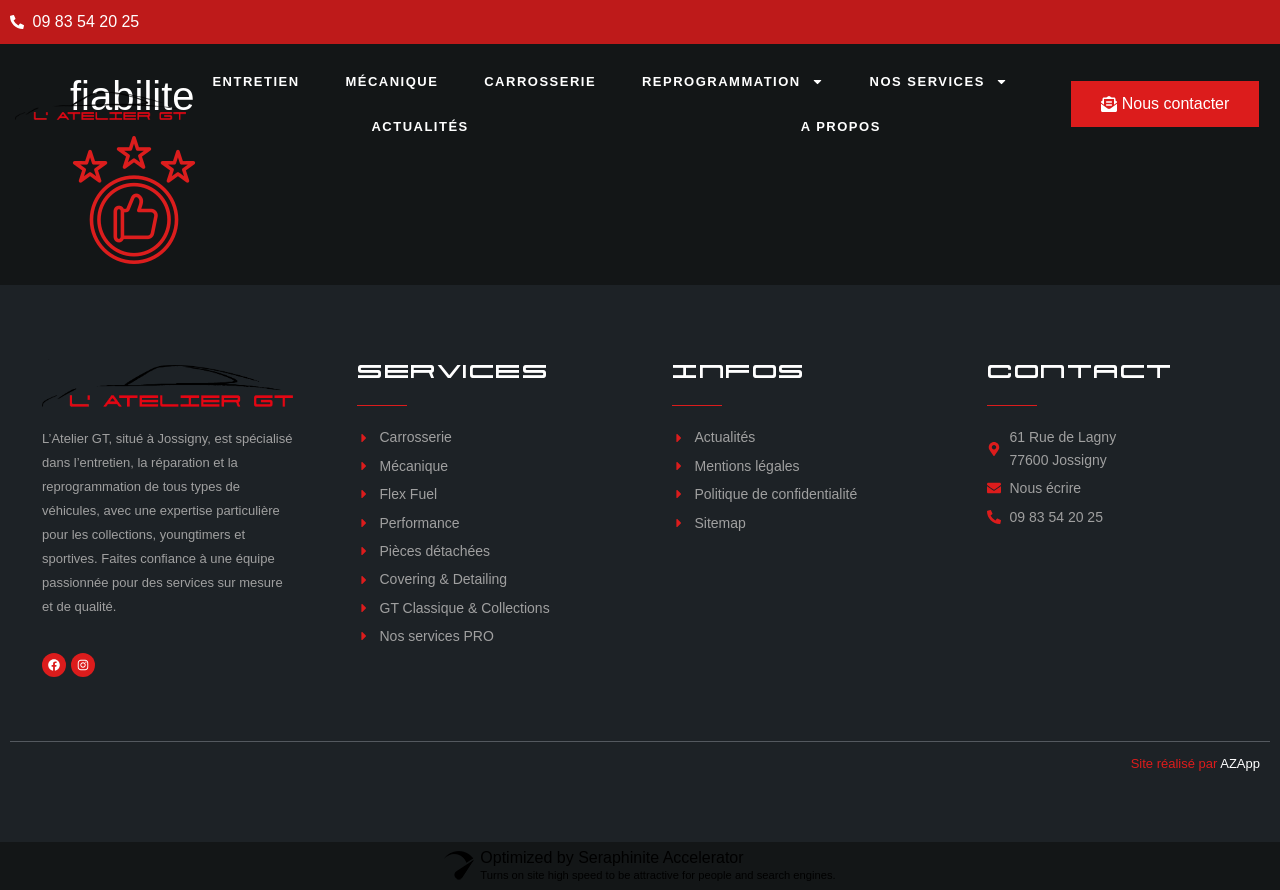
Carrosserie (540, 81)
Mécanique (391, 81)
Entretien (255, 81)
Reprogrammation (733, 81)
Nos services (939, 81)
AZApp (1240, 763)
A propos (841, 126)
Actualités (419, 126)
